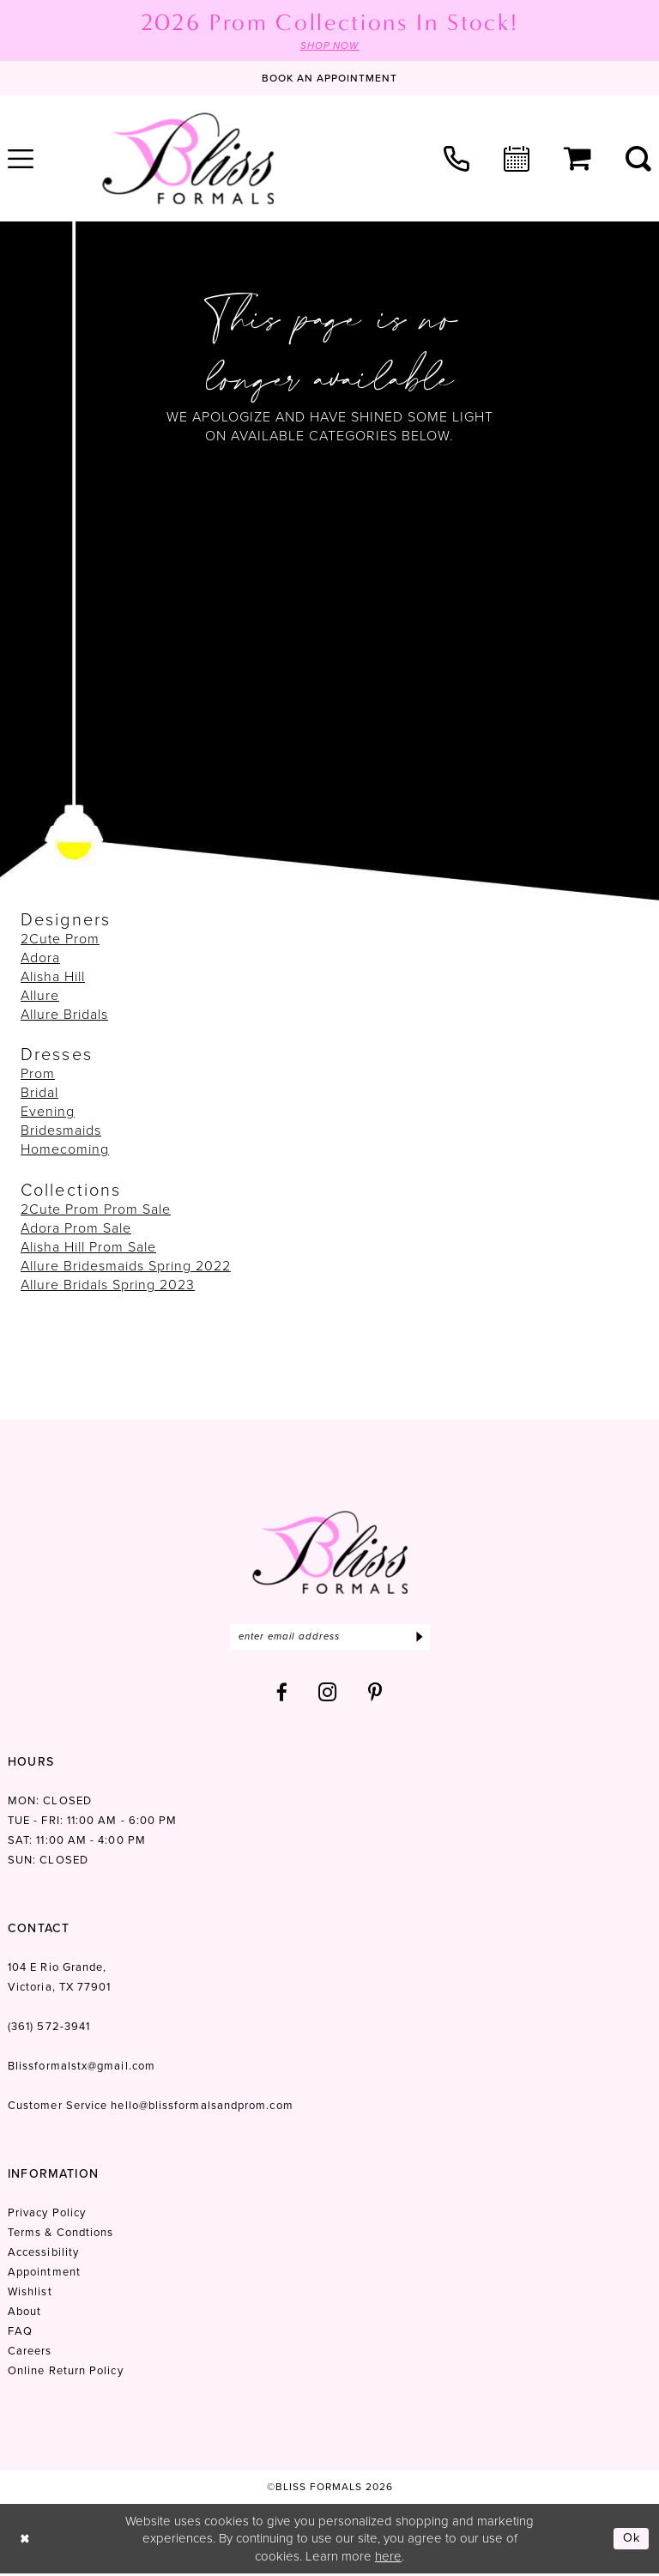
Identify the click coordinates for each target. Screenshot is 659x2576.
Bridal (39, 1093)
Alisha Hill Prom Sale (88, 1247)
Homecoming (65, 1150)
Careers (30, 2352)
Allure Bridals (64, 1015)
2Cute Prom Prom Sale (96, 1209)
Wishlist (30, 2293)
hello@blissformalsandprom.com (202, 2107)
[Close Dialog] (25, 2540)
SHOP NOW (329, 46)
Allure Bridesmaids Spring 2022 (126, 1266)
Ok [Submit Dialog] (631, 2540)
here (388, 2558)
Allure (40, 996)
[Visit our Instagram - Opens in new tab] (327, 1694)
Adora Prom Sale (76, 1228)
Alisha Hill (53, 977)
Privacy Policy (47, 2214)
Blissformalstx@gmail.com (81, 2067)
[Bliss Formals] (188, 158)
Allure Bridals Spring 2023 (108, 1284)
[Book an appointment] (329, 79)
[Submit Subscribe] (419, 1638)
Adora (40, 958)
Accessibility (43, 2254)
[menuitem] (456, 159)
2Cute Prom (60, 939)
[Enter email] (330, 1638)
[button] (577, 159)
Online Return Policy (66, 2372)
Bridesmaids (61, 1131)
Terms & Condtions (60, 2234)
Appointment (44, 2273)
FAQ (20, 2332)
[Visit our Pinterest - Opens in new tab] (375, 1694)
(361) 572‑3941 (49, 2028)
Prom (38, 1074)
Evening (48, 1112)
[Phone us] (456, 159)
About (24, 2313)
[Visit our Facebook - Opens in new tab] (282, 1694)
